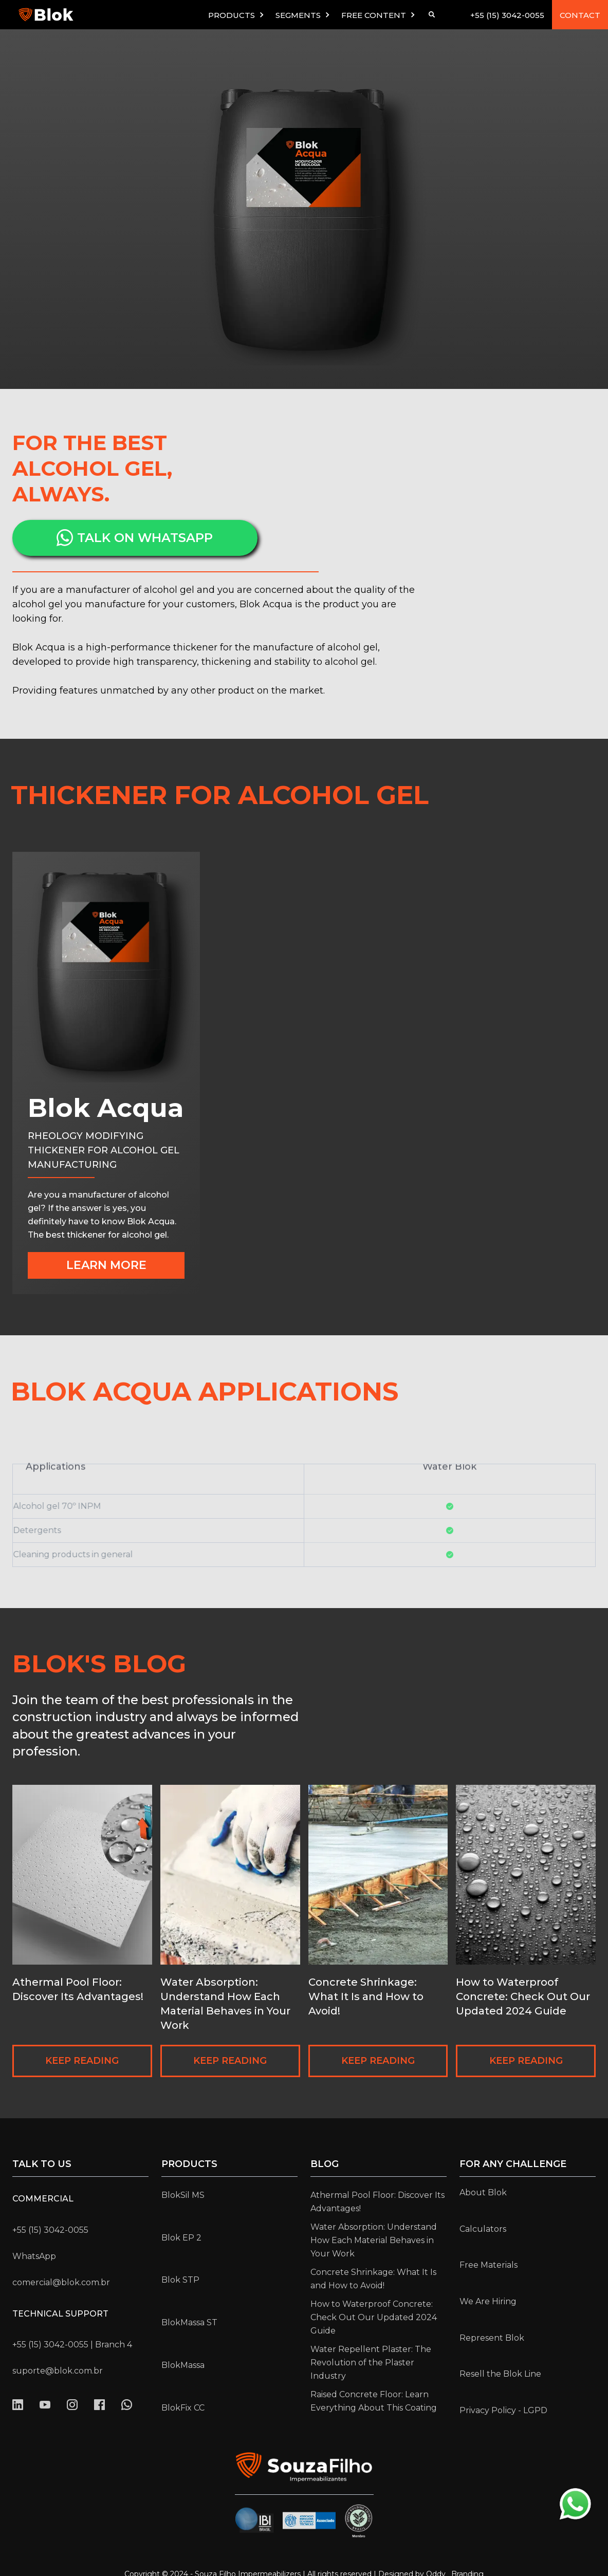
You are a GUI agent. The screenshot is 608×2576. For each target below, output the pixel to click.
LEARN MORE (106, 1265)
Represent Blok (491, 2338)
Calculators (482, 2229)
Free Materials (488, 2265)
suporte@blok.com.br (57, 2371)
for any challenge (512, 2164)
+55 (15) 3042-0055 (507, 15)
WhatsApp (34, 2256)
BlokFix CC (183, 2408)
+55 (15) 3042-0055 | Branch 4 (72, 2344)
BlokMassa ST (189, 2322)
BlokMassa (183, 2365)
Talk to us (41, 2164)
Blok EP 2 (181, 2238)
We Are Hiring (488, 2301)
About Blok (483, 2192)
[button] (236, 14)
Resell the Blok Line (500, 2374)
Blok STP (180, 2280)
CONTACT (580, 15)
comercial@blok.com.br (61, 2282)
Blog (324, 2164)
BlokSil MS (183, 2195)
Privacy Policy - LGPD (503, 2410)
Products (189, 2164)
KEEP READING (82, 2060)
